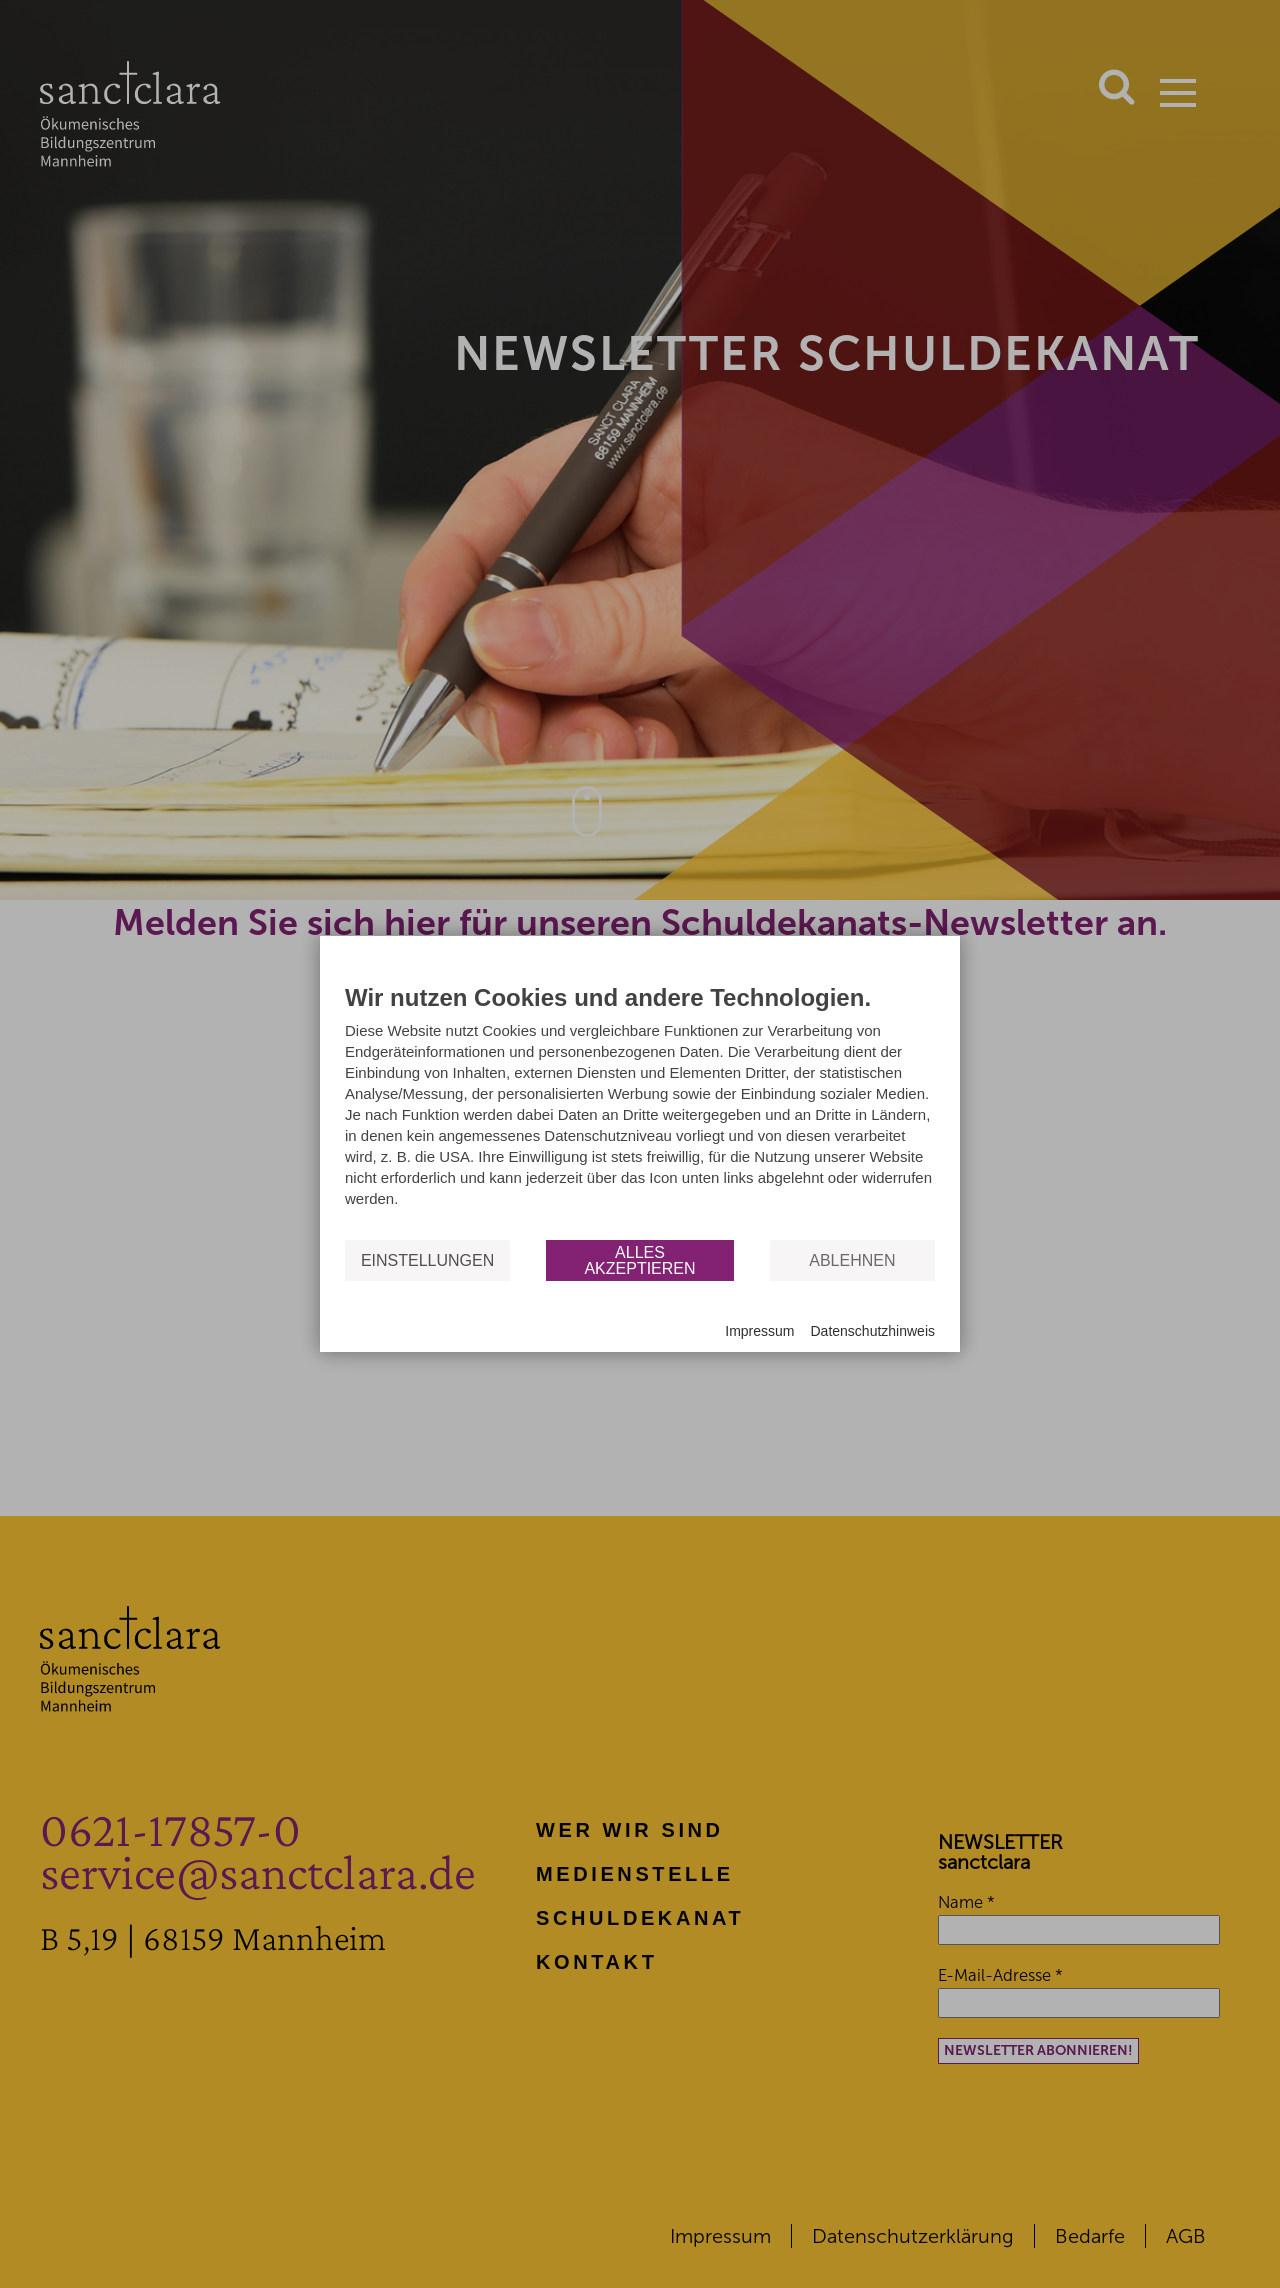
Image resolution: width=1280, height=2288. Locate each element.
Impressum (759, 1331)
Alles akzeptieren (639, 1259)
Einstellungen (427, 1259)
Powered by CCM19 (403, 1332)
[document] (640, 1110)
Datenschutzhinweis (872, 1331)
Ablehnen (852, 1259)
